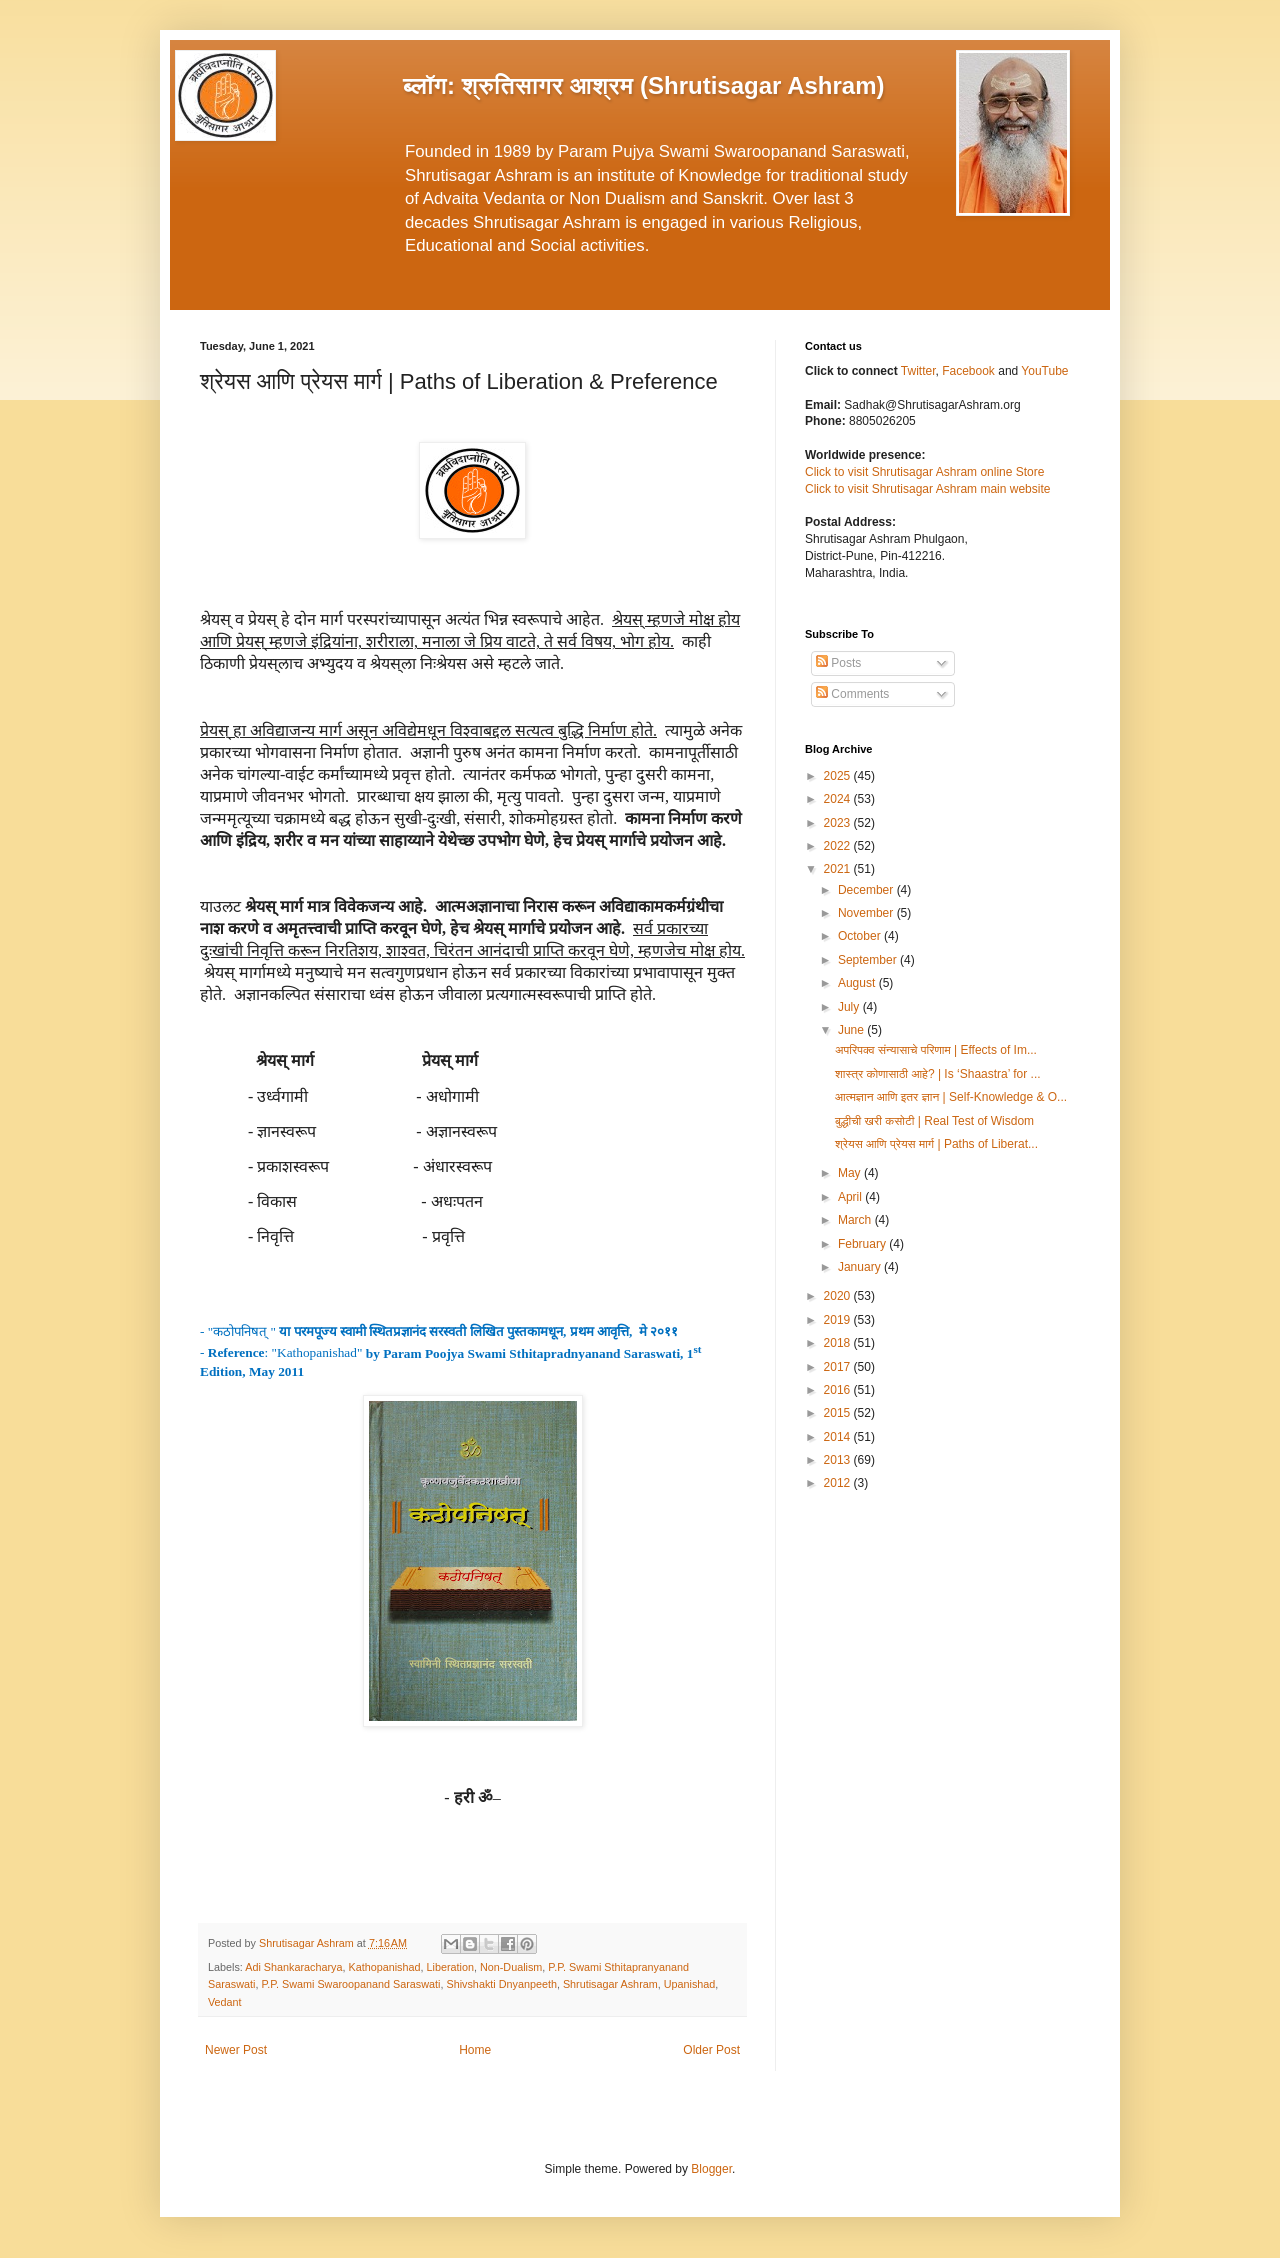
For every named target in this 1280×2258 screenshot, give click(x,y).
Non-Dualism (511, 1967)
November (867, 913)
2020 (839, 1296)
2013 (839, 1460)
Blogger (711, 2169)
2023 (839, 823)
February (863, 1244)
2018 (839, 1343)
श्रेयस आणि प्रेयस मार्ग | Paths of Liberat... (936, 1144)
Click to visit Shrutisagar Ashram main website (927, 489)
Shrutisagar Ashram (610, 1984)
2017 (839, 1367)
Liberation (450, 1967)
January (861, 1267)
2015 (839, 1413)
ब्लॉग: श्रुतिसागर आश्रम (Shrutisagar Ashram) (644, 85)
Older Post (711, 2050)
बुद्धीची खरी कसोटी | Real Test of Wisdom (934, 1121)
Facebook (970, 371)
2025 (839, 776)
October (861, 936)
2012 (839, 1483)
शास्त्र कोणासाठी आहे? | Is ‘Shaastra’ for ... (938, 1074)
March (856, 1220)
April (851, 1197)
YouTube (1044, 371)
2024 (839, 799)
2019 (839, 1320)
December (867, 890)
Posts (838, 663)
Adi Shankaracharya (293, 1967)
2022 (839, 846)
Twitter (918, 371)
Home (475, 2050)
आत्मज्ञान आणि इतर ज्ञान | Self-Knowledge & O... (951, 1097)
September (869, 960)
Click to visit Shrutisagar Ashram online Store (924, 472)
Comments (852, 694)
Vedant (225, 2002)
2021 (839, 869)
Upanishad (690, 1984)
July (850, 1007)
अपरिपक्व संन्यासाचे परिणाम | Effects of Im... (936, 1050)
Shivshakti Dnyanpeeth (501, 1984)
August (858, 983)
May (851, 1173)
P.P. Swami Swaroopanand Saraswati (350, 1984)
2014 (839, 1437)
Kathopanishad (384, 1967)
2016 (839, 1390)
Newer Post (236, 2050)
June (852, 1030)
